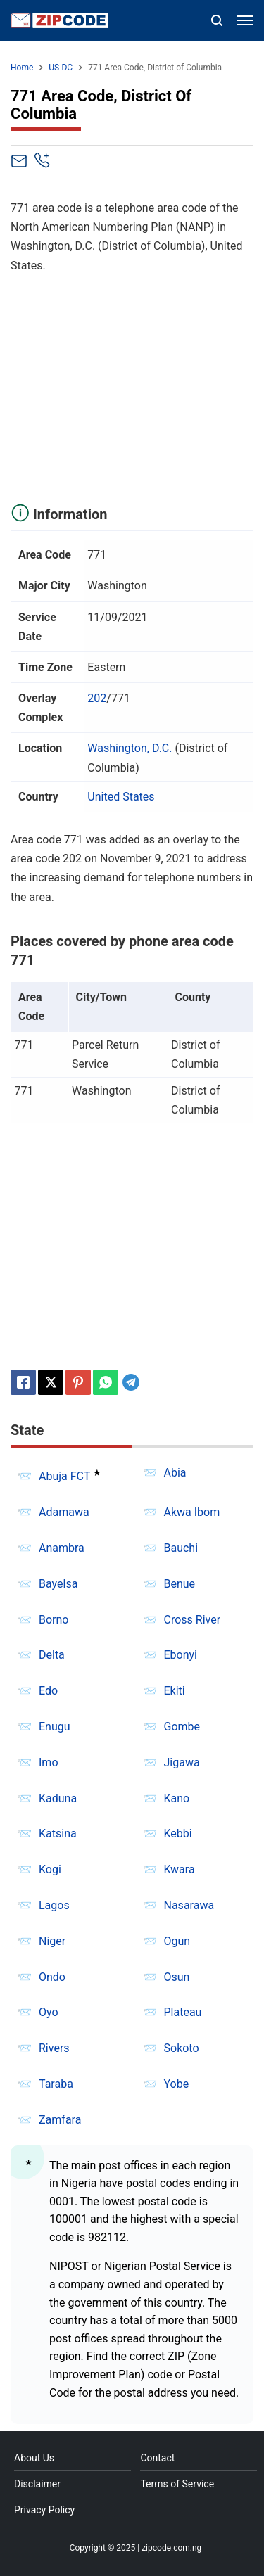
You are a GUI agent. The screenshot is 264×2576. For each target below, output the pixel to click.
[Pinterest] (78, 1382)
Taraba (56, 2084)
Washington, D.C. (129, 748)
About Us (34, 2457)
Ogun (177, 1941)
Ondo (52, 1977)
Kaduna (58, 1798)
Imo (48, 1762)
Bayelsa (58, 1583)
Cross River (192, 1619)
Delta (52, 1655)
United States (120, 796)
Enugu (54, 1726)
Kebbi (178, 1833)
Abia (175, 1472)
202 (96, 698)
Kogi (50, 1869)
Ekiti (174, 1690)
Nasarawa (189, 1905)
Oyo (48, 2012)
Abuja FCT (64, 1476)
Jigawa (182, 1762)
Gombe (182, 1726)
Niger (52, 1941)
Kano (177, 1798)
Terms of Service (177, 2483)
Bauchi (181, 1548)
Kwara (179, 1869)
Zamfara (60, 2120)
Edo (48, 1690)
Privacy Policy (44, 2510)
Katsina (58, 1833)
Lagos (54, 1905)
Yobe (176, 2084)
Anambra (61, 1548)
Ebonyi (181, 1655)
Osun (177, 1977)
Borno (53, 1619)
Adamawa (64, 1512)
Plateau (183, 2012)
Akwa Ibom (192, 1512)
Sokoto (181, 2048)
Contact (157, 2457)
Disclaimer (37, 2483)
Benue (180, 1583)
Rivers (54, 2048)
